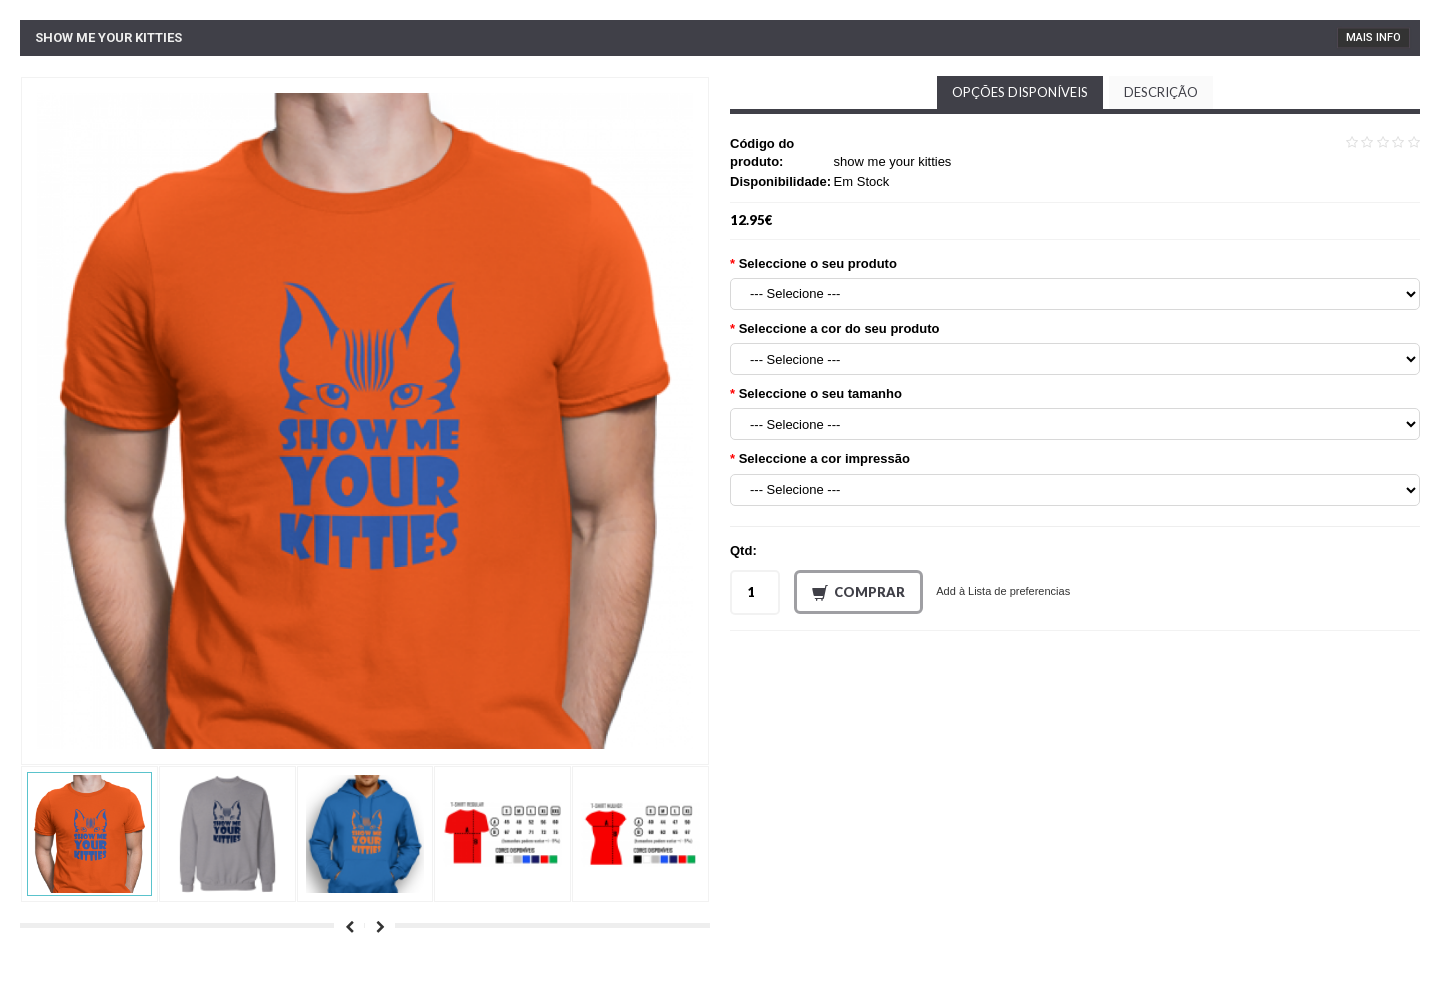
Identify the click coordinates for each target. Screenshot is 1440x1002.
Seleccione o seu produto (818, 263)
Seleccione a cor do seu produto (839, 328)
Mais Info (1373, 37)
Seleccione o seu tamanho (820, 393)
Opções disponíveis (1020, 92)
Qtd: (743, 550)
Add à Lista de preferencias (1003, 591)
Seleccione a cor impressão (824, 458)
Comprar (858, 593)
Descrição (1161, 92)
